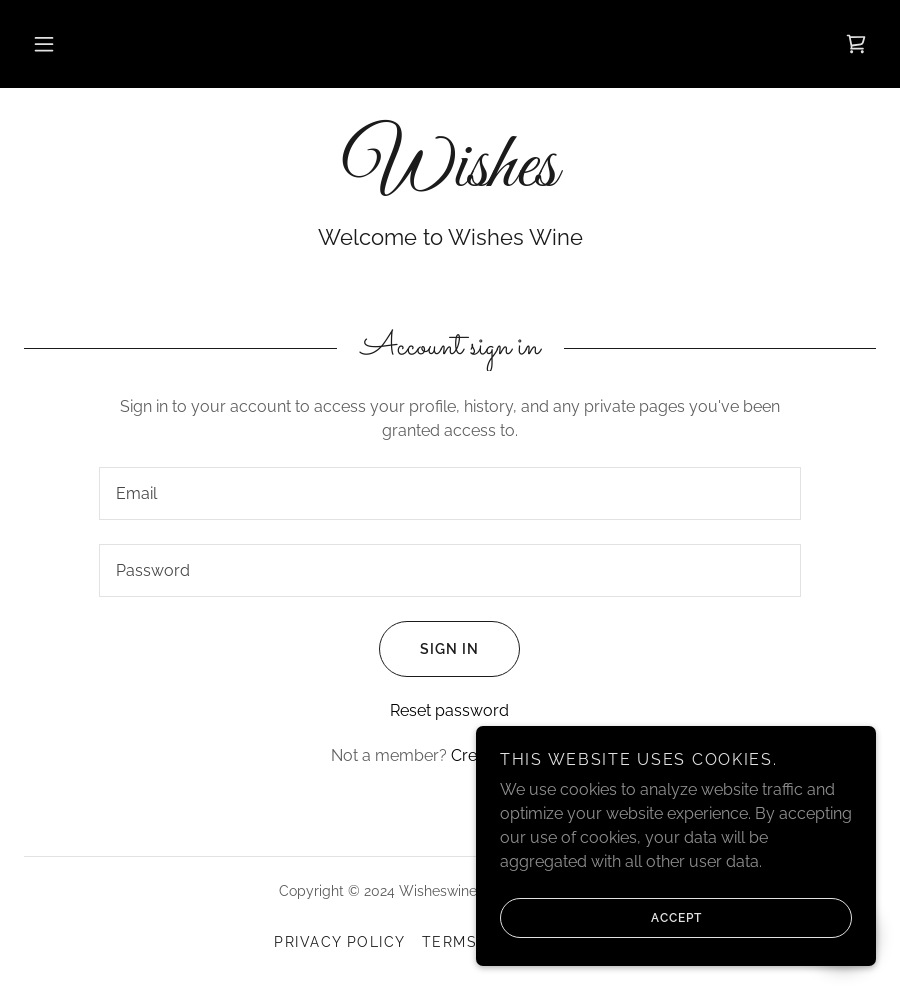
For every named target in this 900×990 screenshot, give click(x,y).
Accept (601, 918)
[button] (44, 44)
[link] (856, 44)
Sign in (429, 649)
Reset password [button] (449, 710)
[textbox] (450, 493)
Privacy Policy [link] (340, 942)
